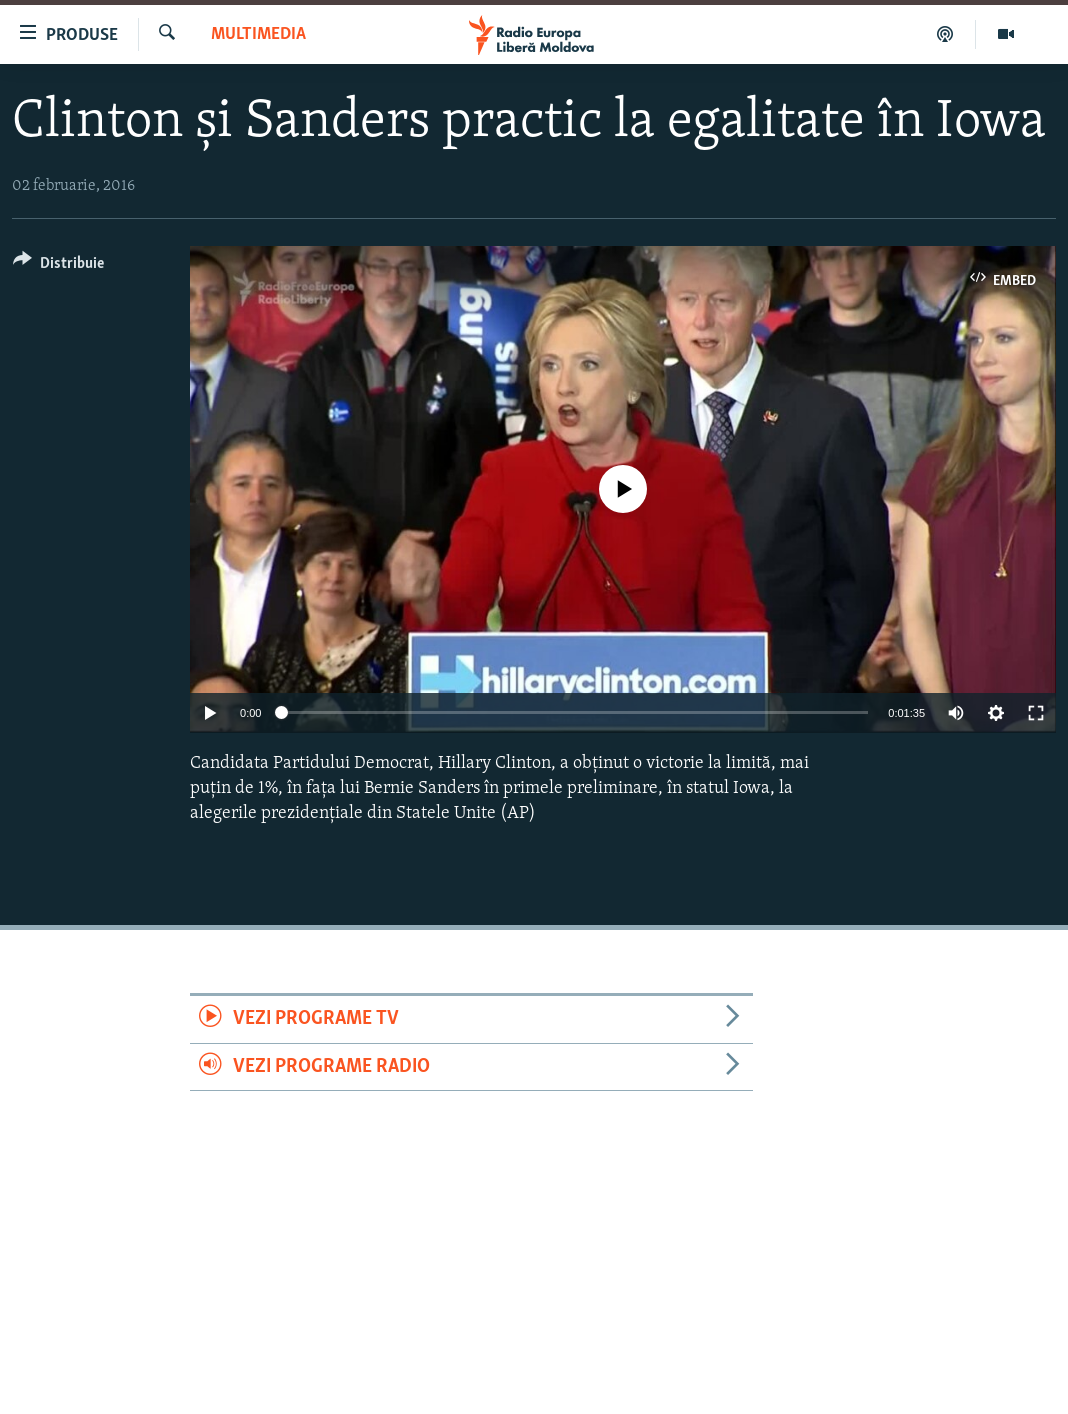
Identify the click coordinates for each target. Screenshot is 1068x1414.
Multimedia (258, 34)
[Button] (58, 266)
